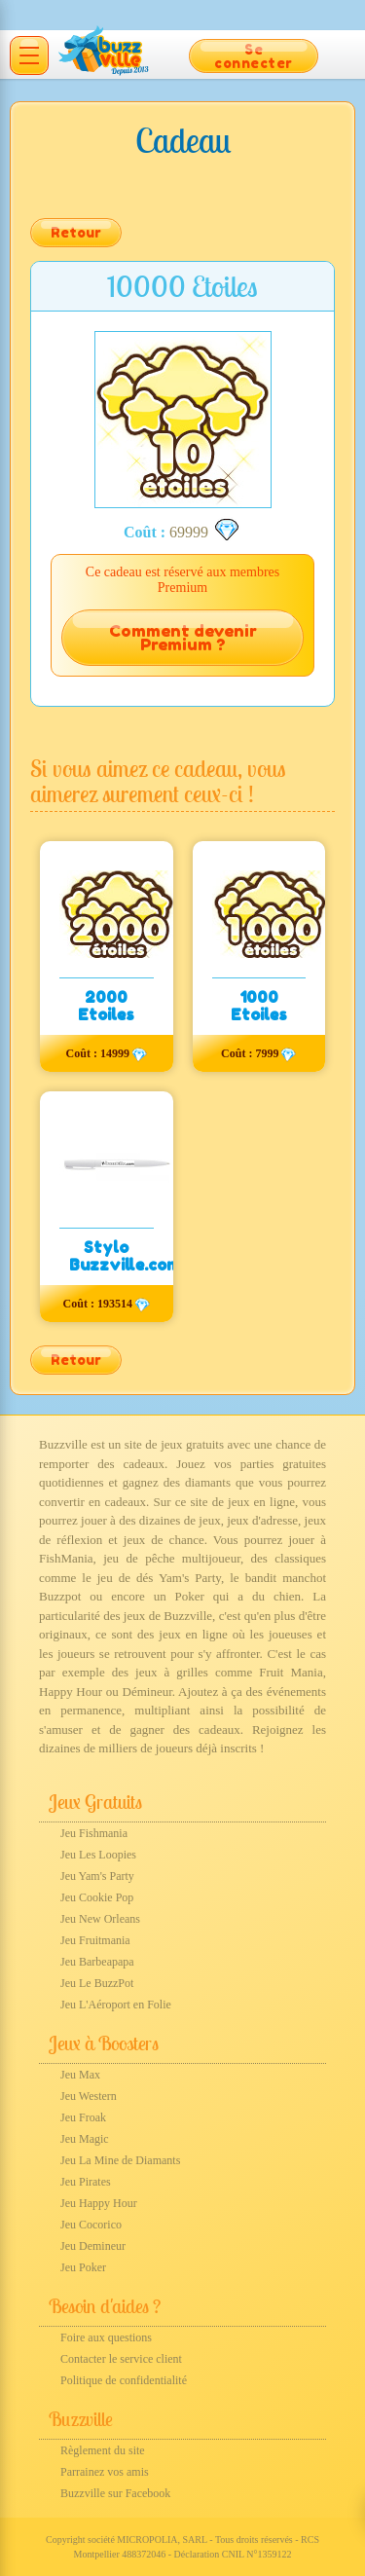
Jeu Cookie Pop (96, 1897)
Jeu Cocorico (91, 2224)
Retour (76, 232)
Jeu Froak (83, 2117)
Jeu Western (88, 2096)
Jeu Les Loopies (98, 1854)
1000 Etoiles (259, 1005)
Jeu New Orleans (100, 1919)
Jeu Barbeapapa (97, 1962)
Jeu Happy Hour (98, 2203)
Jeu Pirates (85, 2182)
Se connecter (253, 56)
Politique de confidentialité (123, 2380)
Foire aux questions (106, 2337)
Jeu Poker (83, 2267)
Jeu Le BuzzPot (96, 1983)
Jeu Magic (84, 2139)
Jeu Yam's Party (97, 1876)
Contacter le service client (121, 2359)
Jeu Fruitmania (95, 1940)
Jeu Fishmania (94, 1833)
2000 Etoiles (106, 1005)
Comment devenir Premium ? (183, 637)
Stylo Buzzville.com (124, 1255)
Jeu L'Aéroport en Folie (115, 2004)
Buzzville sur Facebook (115, 2493)
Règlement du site (102, 2450)
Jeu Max (80, 2074)
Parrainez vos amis (104, 2472)
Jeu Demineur (93, 2246)
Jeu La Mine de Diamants (120, 2160)
